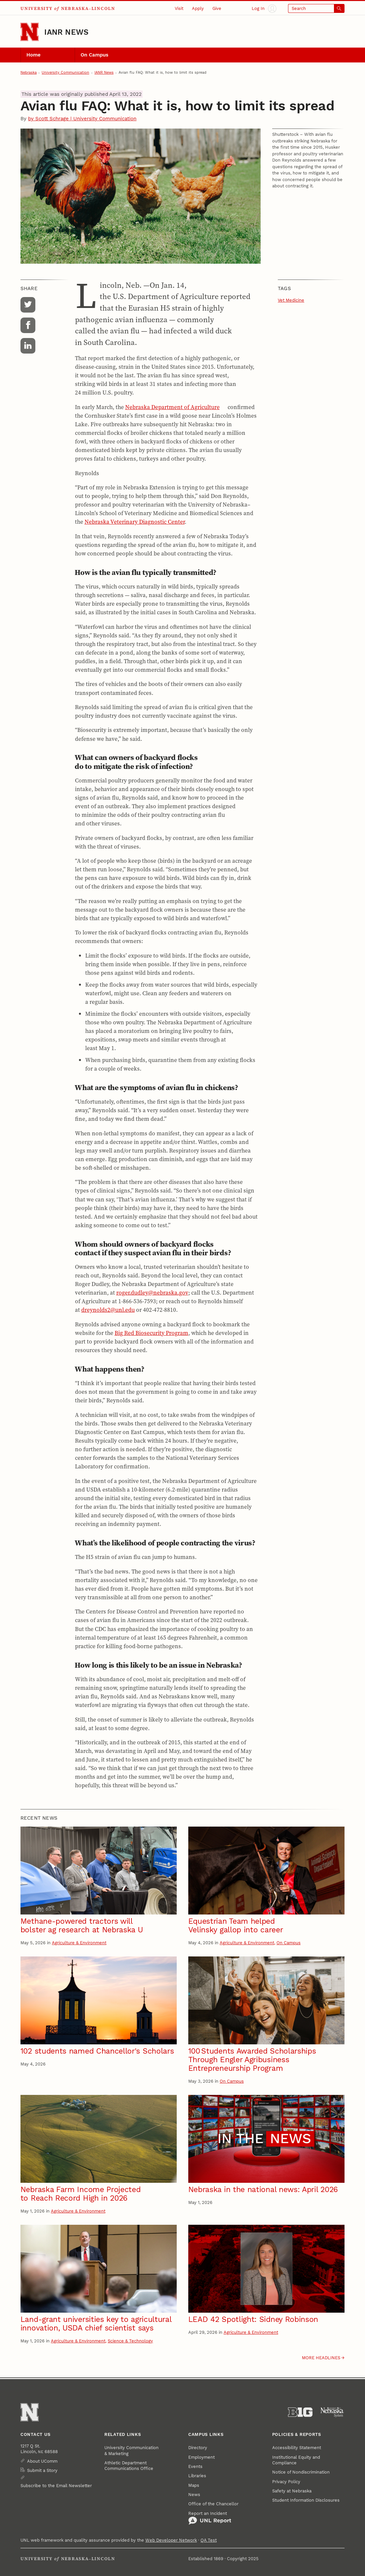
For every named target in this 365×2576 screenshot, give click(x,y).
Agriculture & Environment (79, 1942)
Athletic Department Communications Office (128, 2465)
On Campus (94, 55)
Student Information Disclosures (306, 2500)
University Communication (65, 72)
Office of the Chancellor (213, 2503)
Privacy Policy (286, 2481)
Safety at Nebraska (291, 2490)
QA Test (209, 2540)
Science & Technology (130, 2340)
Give (216, 8)
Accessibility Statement (296, 2447)
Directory (197, 2447)
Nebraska (28, 72)
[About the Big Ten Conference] (300, 2412)
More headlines (321, 2357)
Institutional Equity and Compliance (296, 2460)
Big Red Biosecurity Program (151, 1333)
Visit (179, 8)
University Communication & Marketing (131, 2450)
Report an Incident (209, 2518)
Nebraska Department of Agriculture (172, 407)
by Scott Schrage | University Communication (82, 119)
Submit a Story (42, 2470)
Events (195, 2466)
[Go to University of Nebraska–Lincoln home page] (29, 32)
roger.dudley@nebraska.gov (152, 1293)
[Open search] (316, 8)
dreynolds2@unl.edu (108, 1310)
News (194, 2494)
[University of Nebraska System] (332, 2412)
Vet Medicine (291, 300)
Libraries (197, 2475)
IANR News (66, 32)
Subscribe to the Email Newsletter (56, 2485)
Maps (193, 2485)
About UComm (42, 2461)
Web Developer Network (171, 2540)
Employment (201, 2457)
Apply (198, 8)
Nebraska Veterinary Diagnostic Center (135, 522)
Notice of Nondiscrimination (301, 2472)
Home (33, 55)
